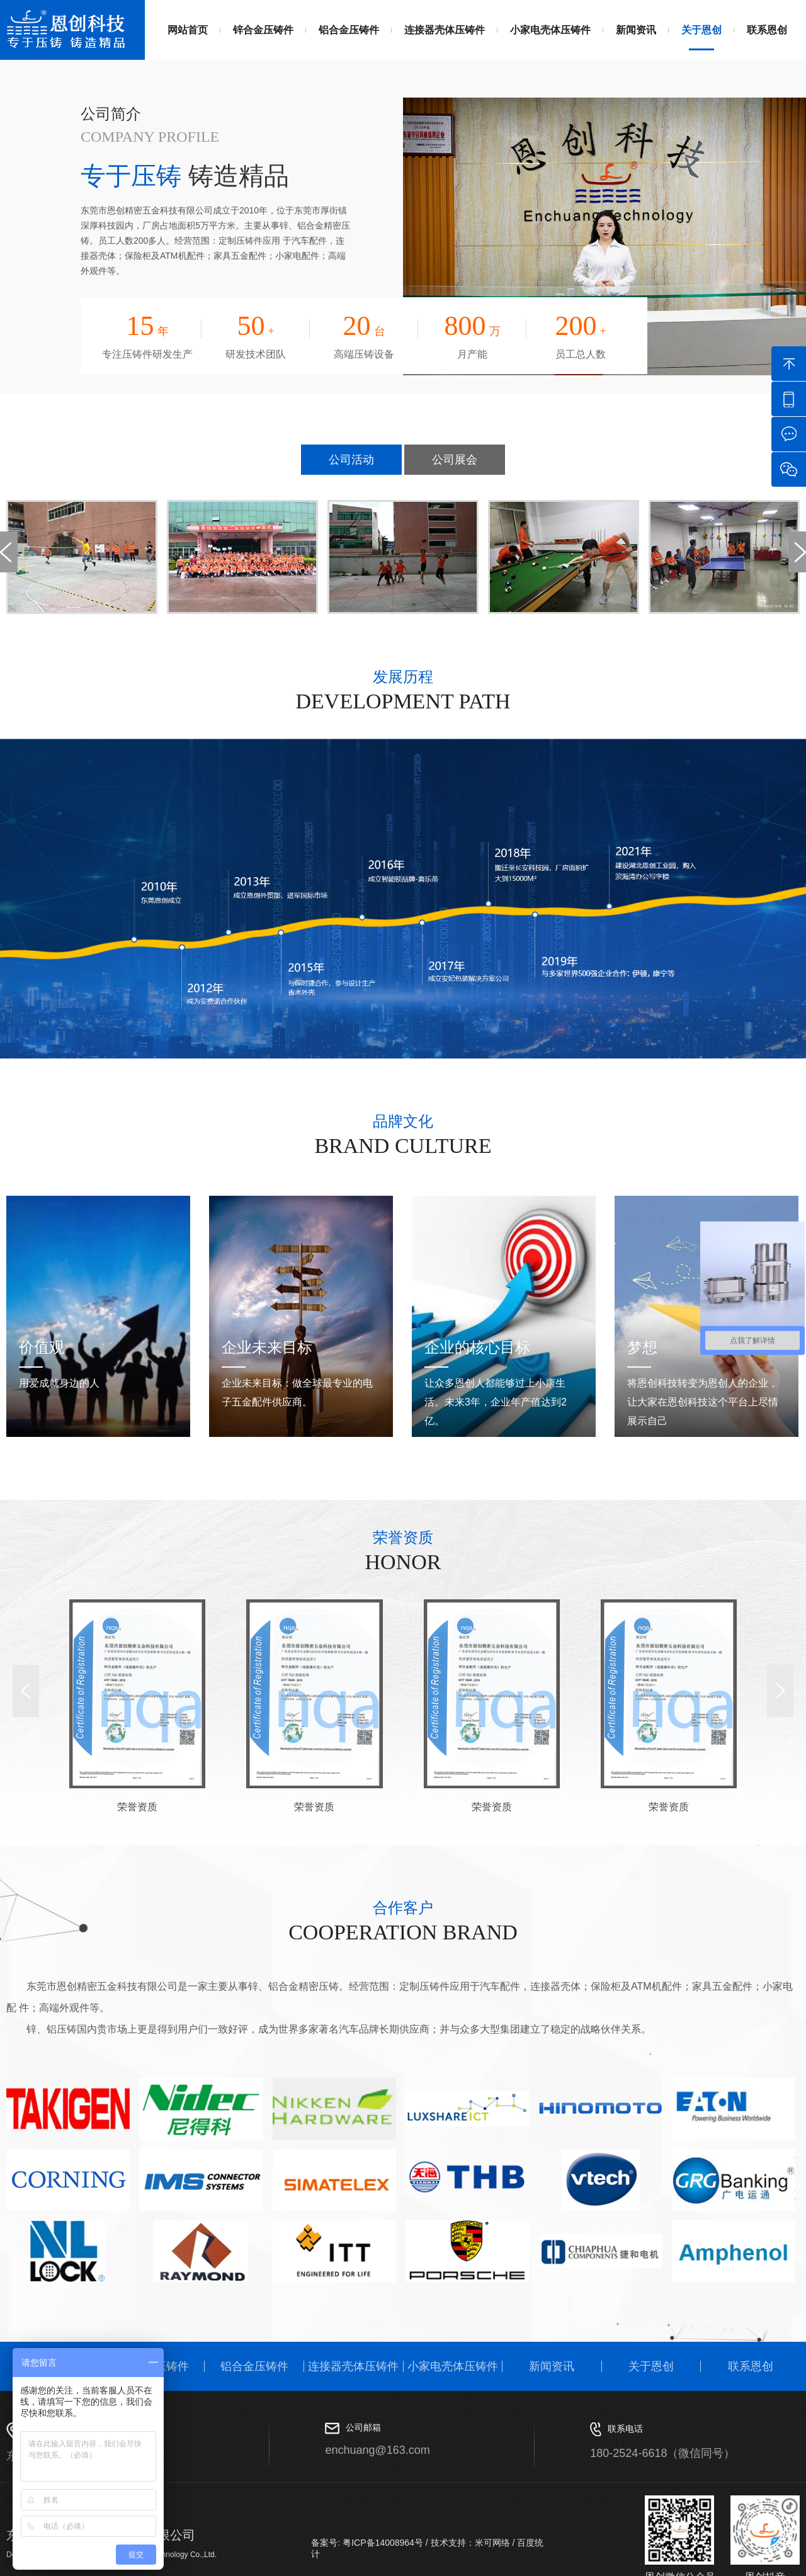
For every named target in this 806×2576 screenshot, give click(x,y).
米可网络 (492, 2543)
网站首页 (187, 30)
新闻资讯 (636, 30)
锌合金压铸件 (263, 30)
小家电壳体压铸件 (550, 30)
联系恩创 (767, 30)
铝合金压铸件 (349, 30)
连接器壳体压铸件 (444, 30)
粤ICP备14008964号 (381, 2543)
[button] (26, 1691)
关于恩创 (701, 30)
